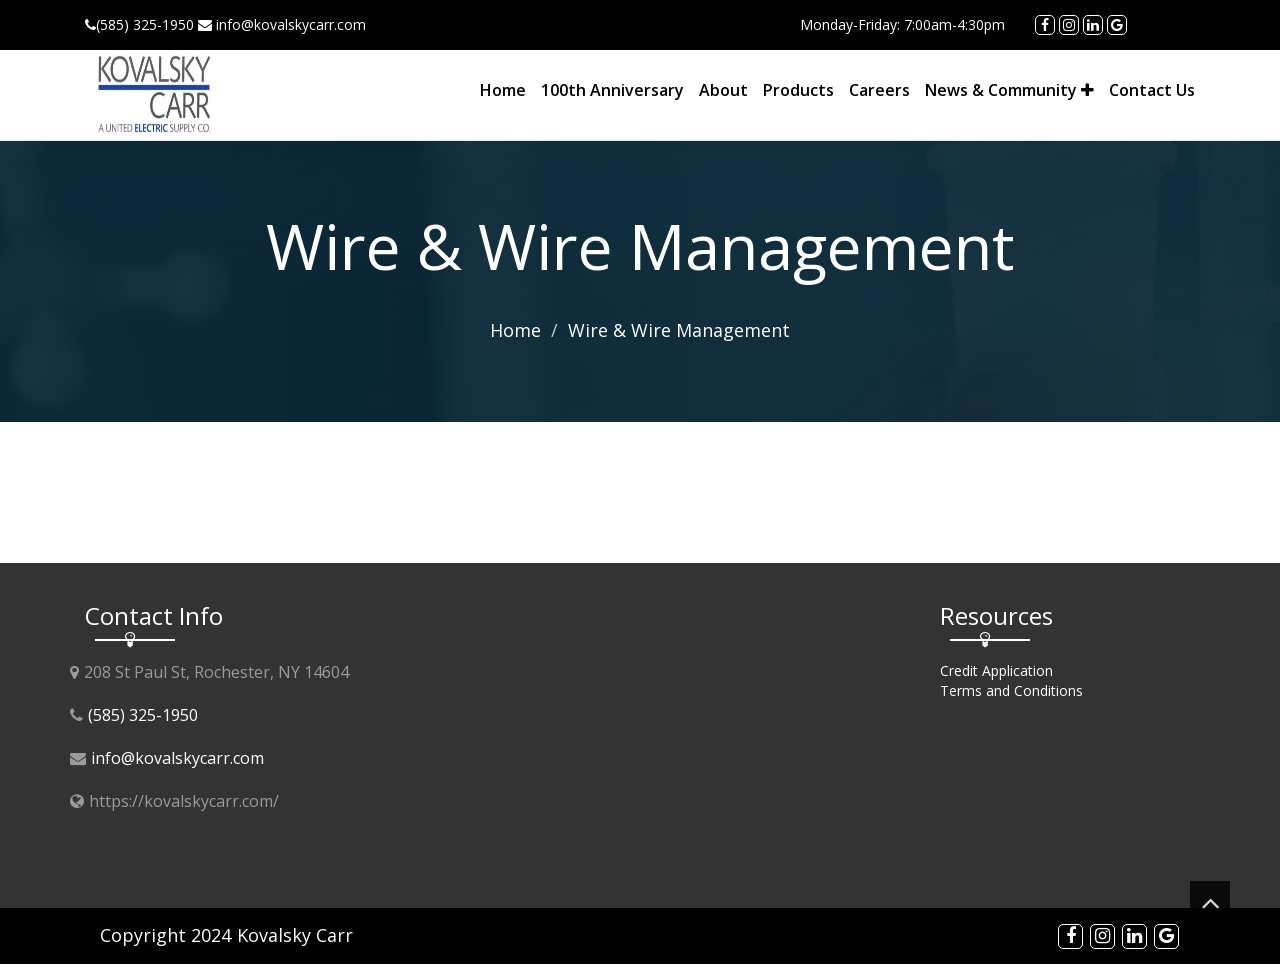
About (723, 90)
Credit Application (996, 670)
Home (503, 90)
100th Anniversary (612, 90)
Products (798, 90)
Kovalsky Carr (295, 935)
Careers (879, 90)
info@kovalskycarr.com (177, 758)
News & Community (1009, 90)
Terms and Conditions (1011, 690)
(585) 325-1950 (143, 715)
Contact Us (1152, 90)
